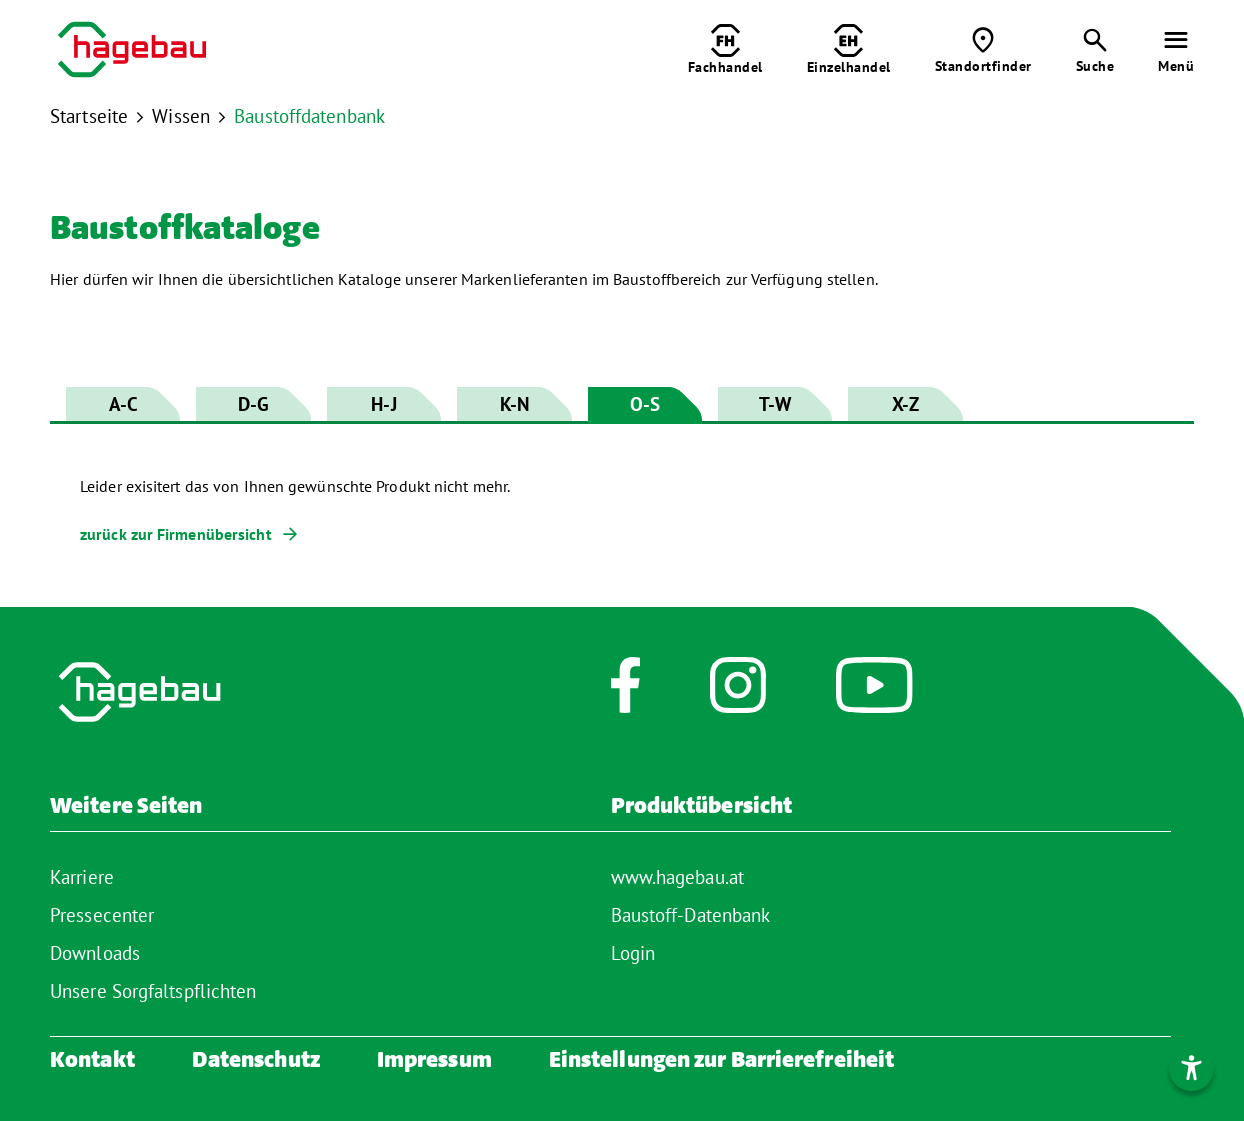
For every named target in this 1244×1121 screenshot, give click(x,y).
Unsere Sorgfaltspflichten (153, 991)
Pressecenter (102, 915)
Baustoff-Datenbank (691, 915)
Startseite (89, 116)
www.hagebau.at (677, 877)
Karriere (82, 877)
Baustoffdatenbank (309, 116)
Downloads (95, 953)
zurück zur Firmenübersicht (176, 534)
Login (633, 953)
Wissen (181, 116)
